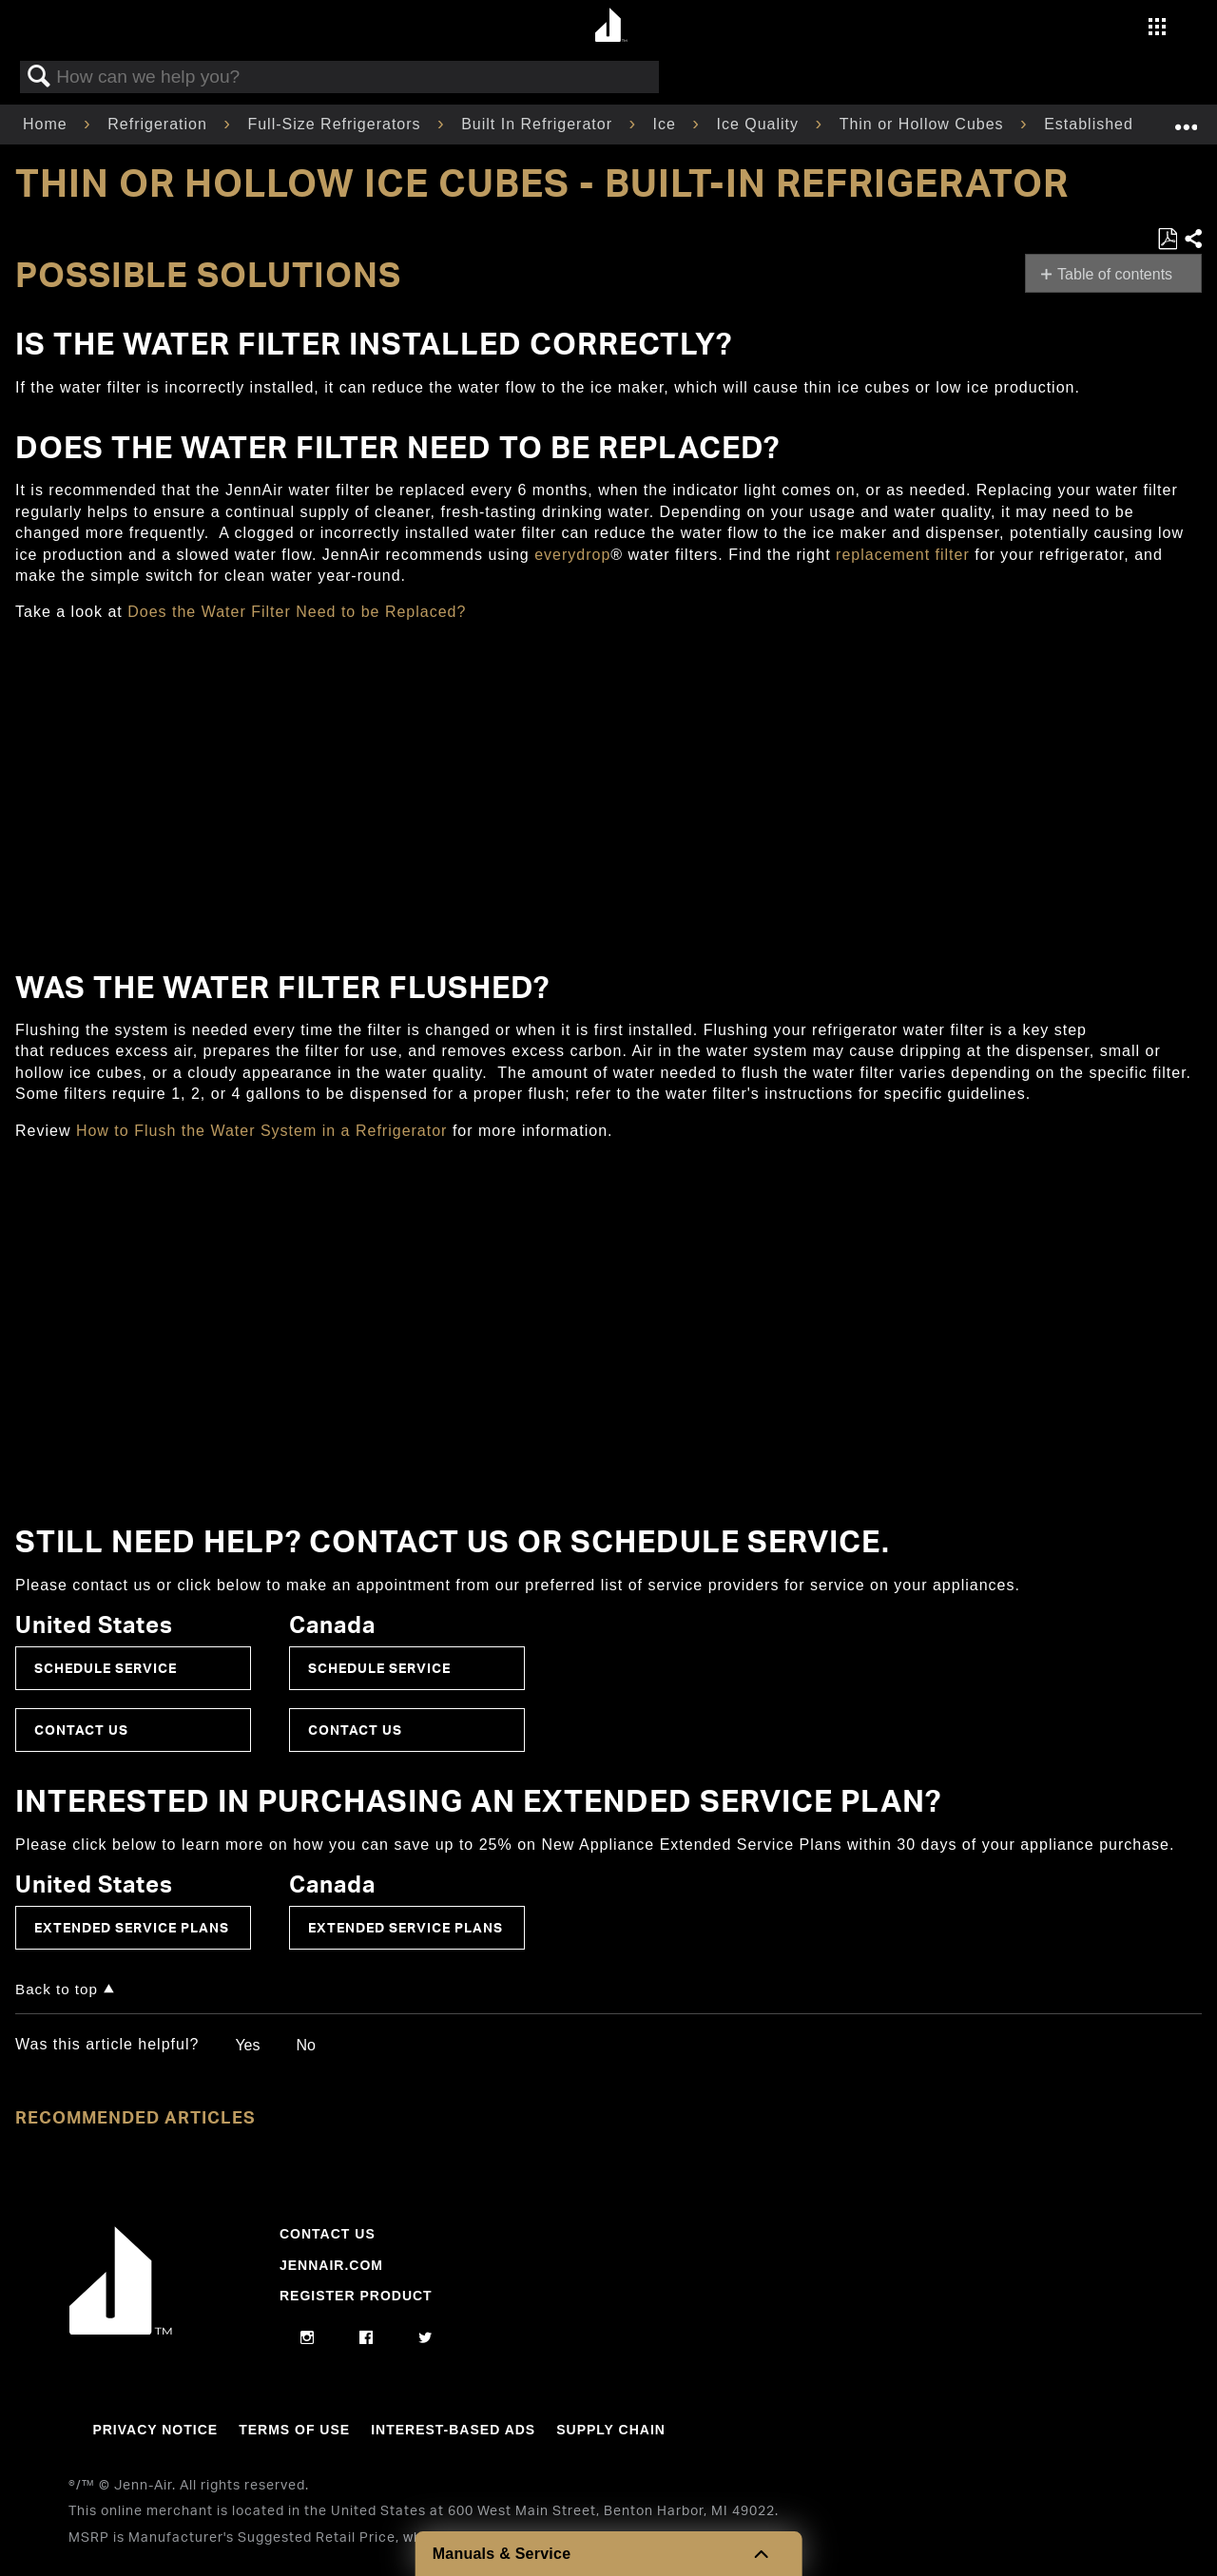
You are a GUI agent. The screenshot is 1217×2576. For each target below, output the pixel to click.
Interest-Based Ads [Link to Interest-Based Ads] (453, 2429)
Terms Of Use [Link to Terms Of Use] (294, 2429)
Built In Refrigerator (539, 124)
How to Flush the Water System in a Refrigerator (264, 1131)
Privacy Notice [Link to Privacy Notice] (155, 2429)
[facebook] (367, 2338)
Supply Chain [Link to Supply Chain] (611, 2429)
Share (1192, 239)
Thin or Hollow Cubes (924, 124)
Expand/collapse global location (1185, 119)
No (305, 2045)
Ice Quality (759, 124)
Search (39, 77)
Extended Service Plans (131, 1927)
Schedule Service (105, 1668)
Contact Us (81, 1729)
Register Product (356, 2295)
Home (47, 124)
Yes (247, 2045)
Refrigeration (159, 124)
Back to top (56, 1989)
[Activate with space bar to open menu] (1157, 29)
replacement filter (903, 555)
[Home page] (610, 26)
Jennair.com (331, 2265)
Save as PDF (1167, 239)
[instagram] (308, 2338)
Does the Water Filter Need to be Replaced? (296, 612)
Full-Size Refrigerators (336, 124)
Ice (667, 124)
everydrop (572, 555)
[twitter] (425, 2338)
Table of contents (1114, 274)
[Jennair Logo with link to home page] (121, 2329)
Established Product (1123, 124)
